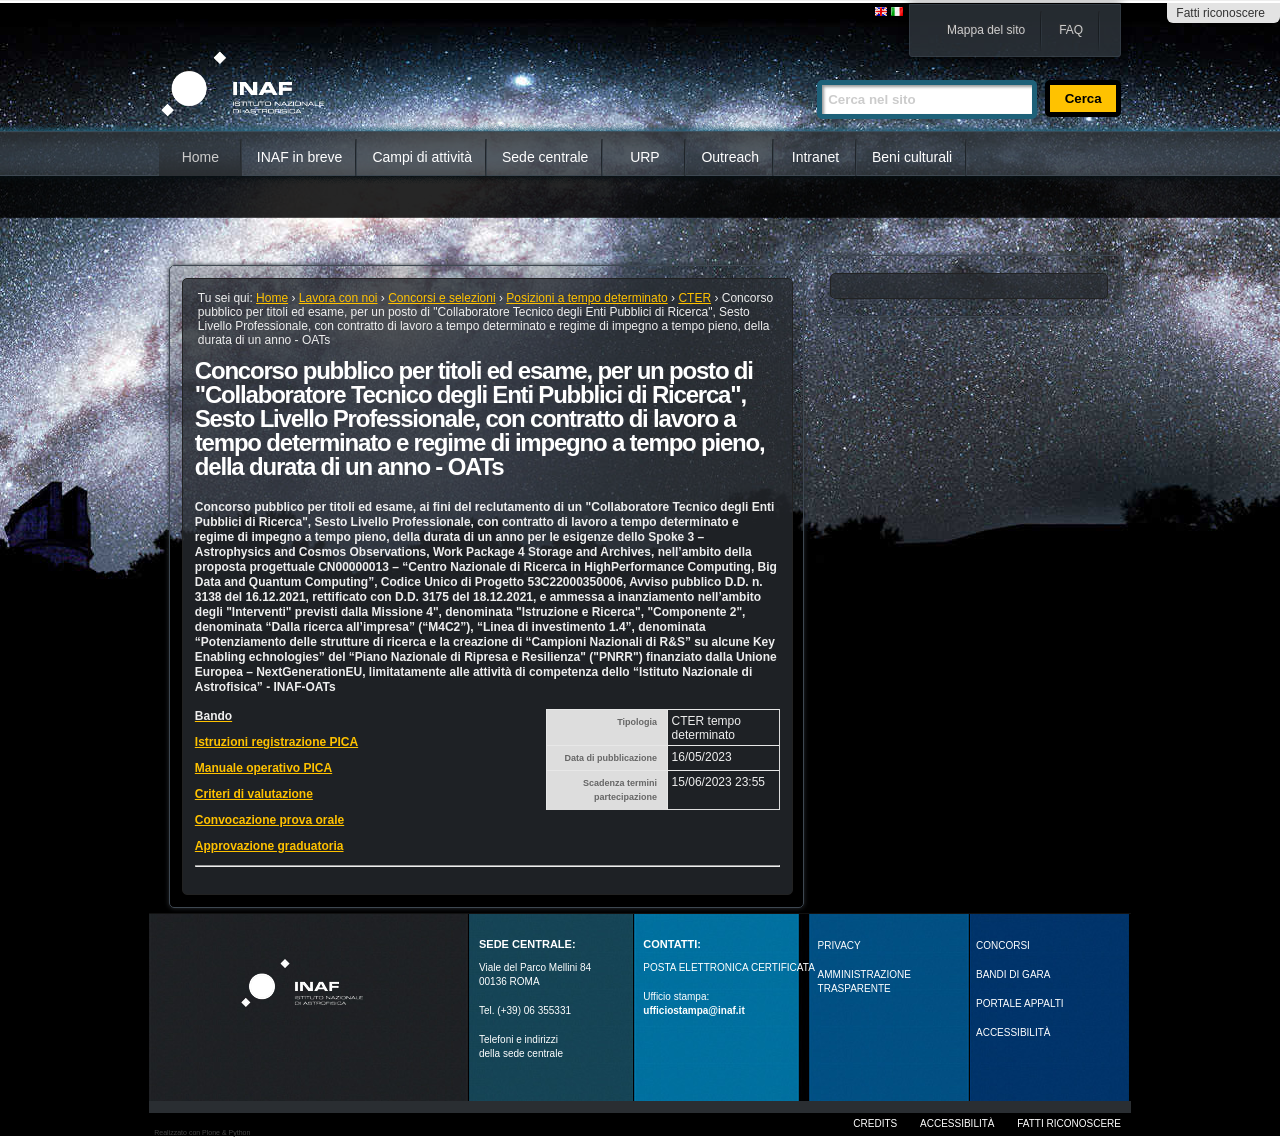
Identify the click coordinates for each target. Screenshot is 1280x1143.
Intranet (815, 157)
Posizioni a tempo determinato (586, 298)
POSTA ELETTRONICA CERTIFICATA (729, 967)
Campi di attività (422, 157)
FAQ (1071, 30)
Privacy (839, 945)
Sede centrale (545, 157)
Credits (875, 1123)
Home (200, 157)
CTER (694, 298)
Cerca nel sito (816, 71)
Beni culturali (912, 157)
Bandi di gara (1013, 974)
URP (645, 157)
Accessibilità (957, 1123)
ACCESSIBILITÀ (1013, 1032)
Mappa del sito (986, 30)
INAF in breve (300, 157)
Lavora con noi (338, 298)
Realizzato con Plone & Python (202, 1132)
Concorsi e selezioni (441, 298)
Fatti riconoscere (1220, 13)
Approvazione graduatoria (269, 846)
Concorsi (1003, 945)
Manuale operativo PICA (263, 768)
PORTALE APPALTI (1020, 1003)
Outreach (730, 157)
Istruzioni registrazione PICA (276, 742)
